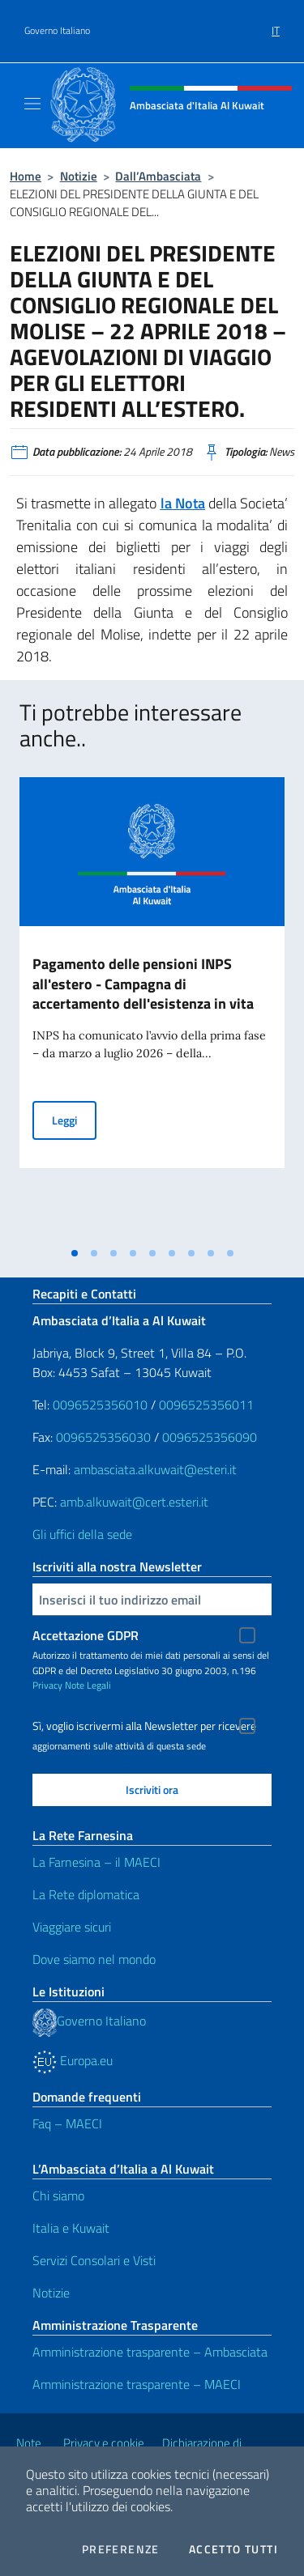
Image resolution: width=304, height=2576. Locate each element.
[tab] (74, 1253)
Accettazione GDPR (85, 1635)
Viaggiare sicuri (71, 1926)
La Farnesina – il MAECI (96, 1862)
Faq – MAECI (67, 2123)
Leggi (74, 1119)
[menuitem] (276, 25)
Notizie (78, 176)
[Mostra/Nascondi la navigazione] (32, 103)
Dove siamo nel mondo (94, 1959)
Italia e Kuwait (70, 2228)
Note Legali (88, 1685)
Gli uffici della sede (82, 1534)
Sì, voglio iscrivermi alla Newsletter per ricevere (144, 1726)
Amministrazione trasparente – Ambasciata (150, 2351)
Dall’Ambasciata (158, 176)
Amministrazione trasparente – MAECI (136, 2384)
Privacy (47, 1685)
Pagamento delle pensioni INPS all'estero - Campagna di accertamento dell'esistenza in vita (143, 984)
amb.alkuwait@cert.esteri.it (134, 1501)
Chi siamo (58, 2195)
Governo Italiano (57, 30)
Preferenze (121, 2549)
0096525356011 (206, 1404)
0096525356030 (103, 1437)
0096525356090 (209, 1437)
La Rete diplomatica (85, 1894)
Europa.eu (72, 2060)
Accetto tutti (233, 2549)
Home (25, 176)
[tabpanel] (152, 1008)
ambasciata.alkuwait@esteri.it (155, 1469)
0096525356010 (100, 1404)
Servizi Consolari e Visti (94, 2260)
